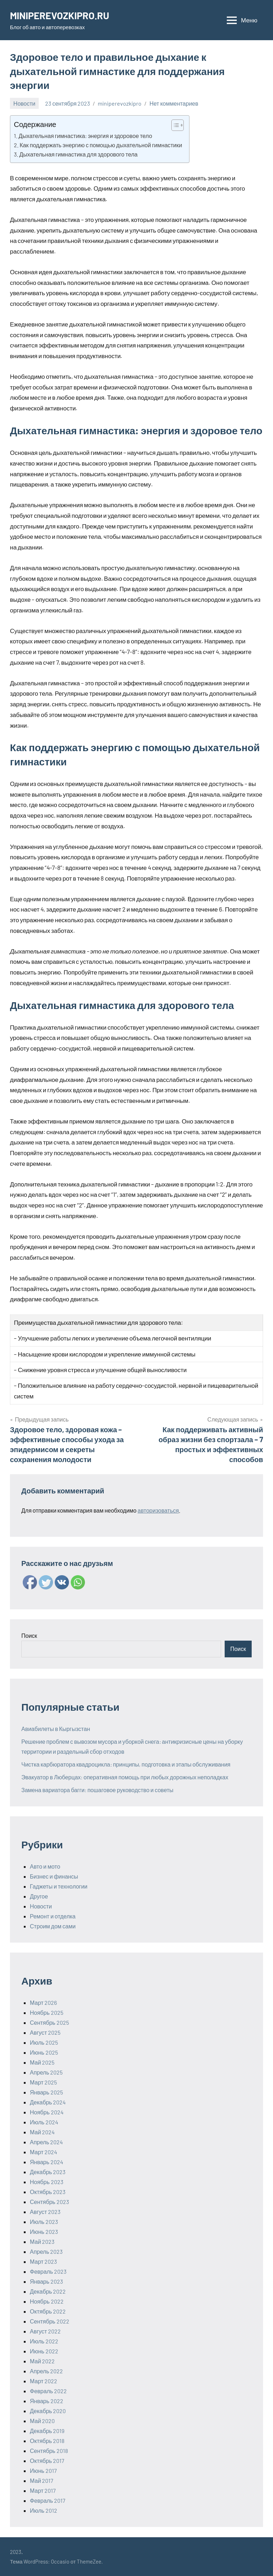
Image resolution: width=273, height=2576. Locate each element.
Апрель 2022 (46, 2371)
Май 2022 (42, 2361)
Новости (25, 103)
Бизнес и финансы (54, 1876)
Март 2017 (43, 2490)
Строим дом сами (53, 1926)
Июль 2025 (44, 2042)
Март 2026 (43, 2002)
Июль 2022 (44, 2341)
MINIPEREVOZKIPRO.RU (61, 15)
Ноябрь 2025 (46, 2012)
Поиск (29, 1635)
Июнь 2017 (43, 2470)
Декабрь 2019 (47, 2430)
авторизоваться (158, 1510)
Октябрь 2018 (47, 2440)
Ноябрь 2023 (46, 2181)
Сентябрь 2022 (49, 2321)
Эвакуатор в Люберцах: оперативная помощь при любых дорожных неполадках (124, 1777)
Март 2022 (43, 2381)
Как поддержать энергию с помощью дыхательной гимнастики (101, 145)
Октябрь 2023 (47, 2191)
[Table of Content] (177, 125)
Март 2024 (43, 2152)
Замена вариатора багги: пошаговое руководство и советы (97, 1789)
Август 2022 (45, 2331)
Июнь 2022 (44, 2351)
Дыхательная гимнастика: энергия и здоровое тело (85, 135)
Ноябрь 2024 (47, 2112)
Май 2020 (42, 2420)
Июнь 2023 (44, 2231)
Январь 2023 (46, 2281)
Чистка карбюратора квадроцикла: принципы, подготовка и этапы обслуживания (125, 1764)
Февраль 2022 (48, 2391)
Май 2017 (41, 2480)
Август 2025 (45, 2032)
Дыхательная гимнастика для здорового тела (78, 154)
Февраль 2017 (47, 2500)
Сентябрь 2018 (49, 2450)
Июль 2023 (44, 2221)
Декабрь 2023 (47, 2171)
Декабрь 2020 (48, 2410)
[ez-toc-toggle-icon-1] (174, 125)
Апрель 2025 (46, 2072)
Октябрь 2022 (48, 2311)
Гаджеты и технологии (58, 1886)
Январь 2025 (46, 2092)
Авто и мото (45, 1866)
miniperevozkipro (119, 103)
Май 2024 (42, 2132)
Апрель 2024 (46, 2142)
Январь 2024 (46, 2161)
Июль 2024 (44, 2122)
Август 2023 (45, 2211)
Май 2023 (42, 2241)
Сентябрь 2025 (49, 2022)
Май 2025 (42, 2062)
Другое (39, 1896)
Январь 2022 (46, 2400)
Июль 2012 (43, 2510)
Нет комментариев (173, 103)
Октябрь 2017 (47, 2460)
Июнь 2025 (44, 2052)
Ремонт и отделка (53, 1916)
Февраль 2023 (48, 2271)
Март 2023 (43, 2261)
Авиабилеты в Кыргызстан (55, 1728)
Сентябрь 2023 (49, 2201)
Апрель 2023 (46, 2251)
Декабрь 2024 (48, 2102)
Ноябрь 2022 (47, 2301)
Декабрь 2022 (48, 2291)
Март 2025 (43, 2082)
